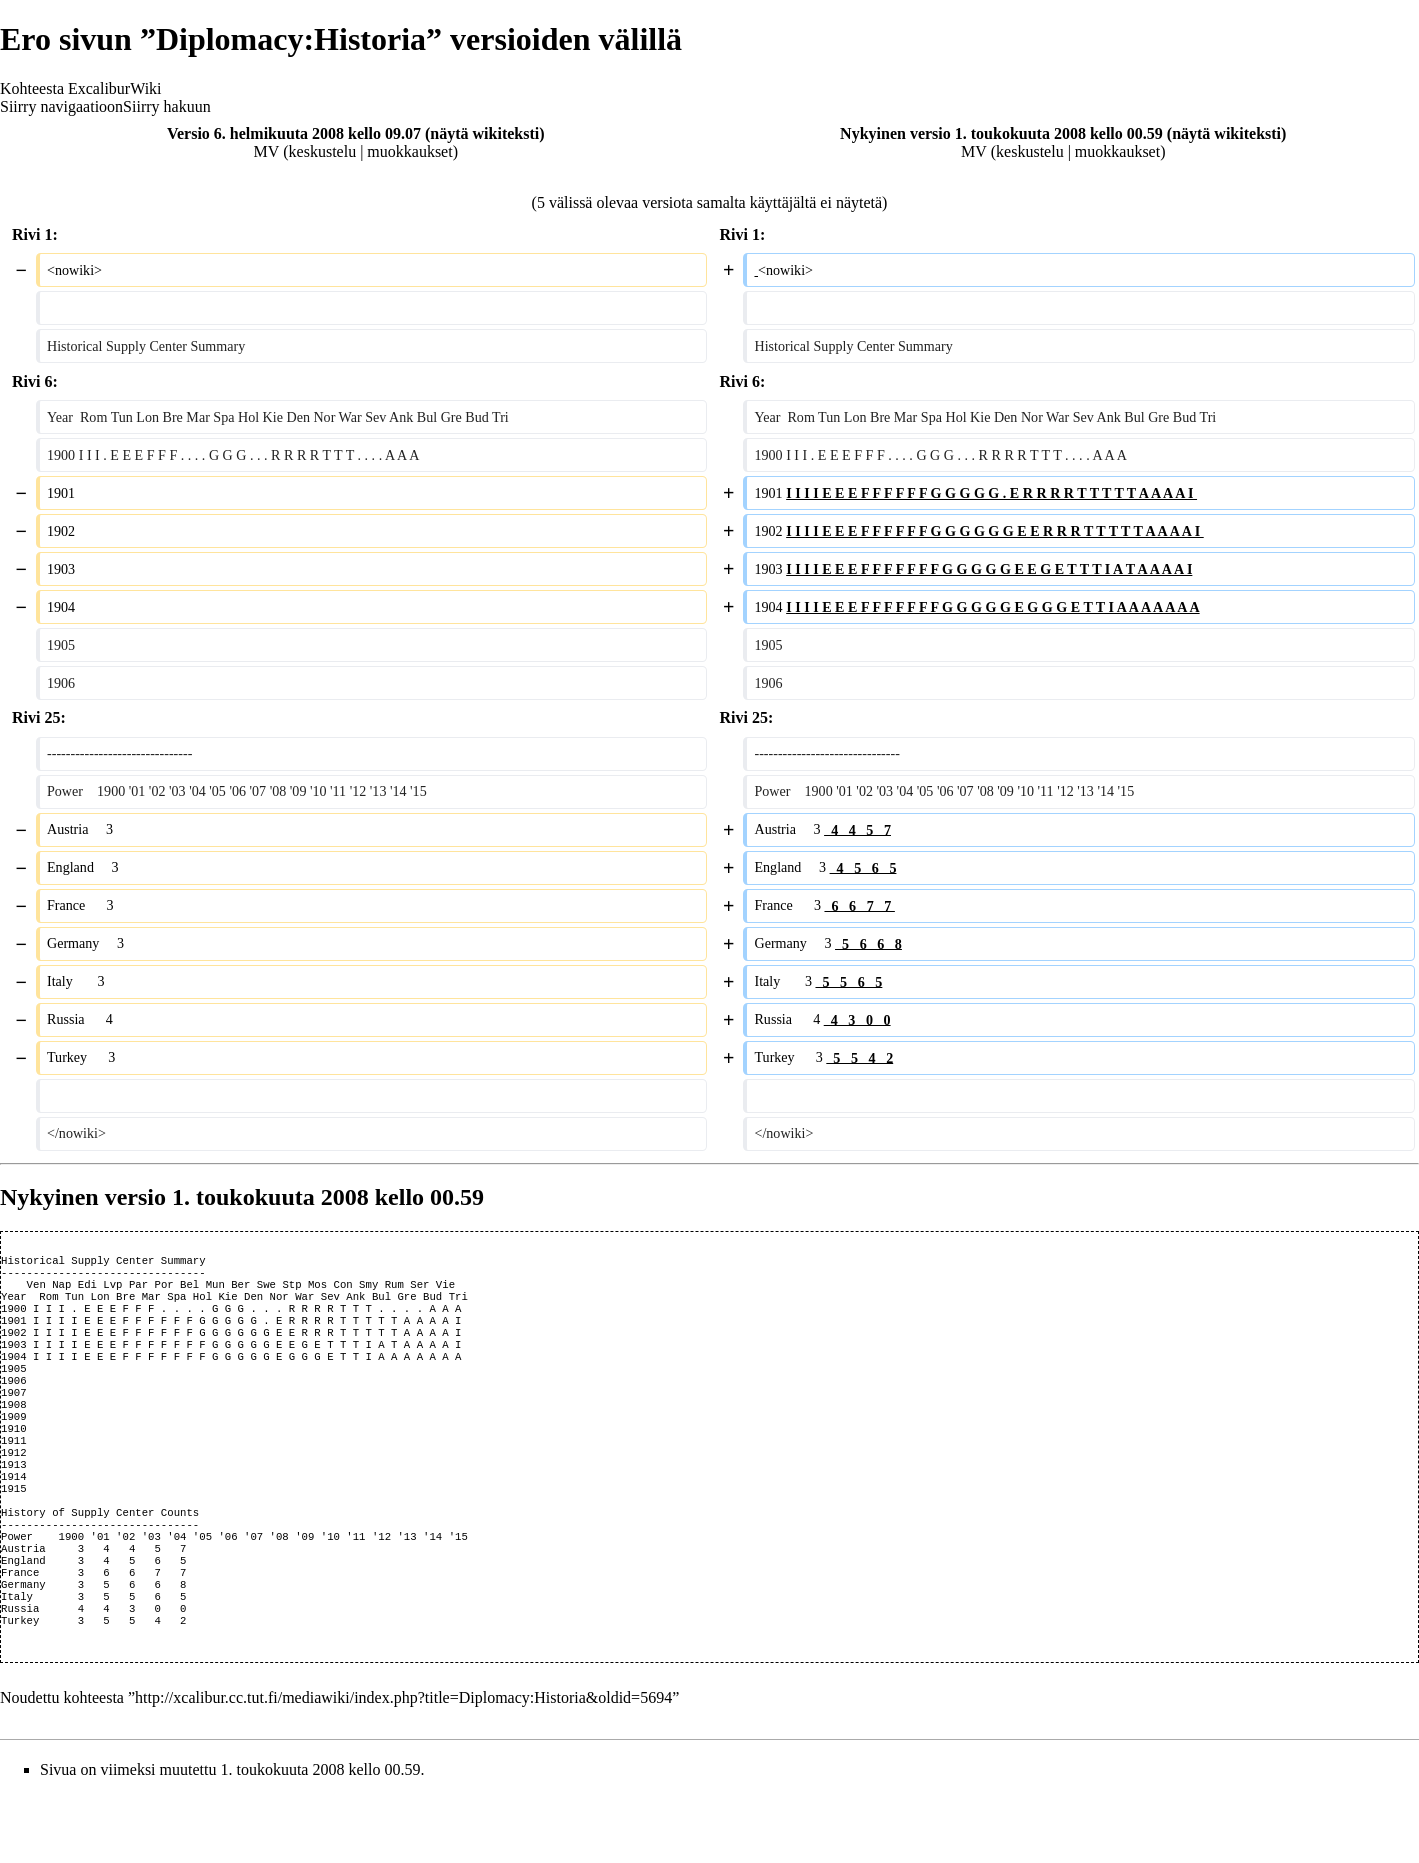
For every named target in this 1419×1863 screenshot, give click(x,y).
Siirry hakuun (167, 106)
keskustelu (323, 151)
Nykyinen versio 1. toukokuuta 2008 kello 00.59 (1001, 133)
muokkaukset (409, 151)
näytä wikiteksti (484, 133)
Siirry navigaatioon (61, 106)
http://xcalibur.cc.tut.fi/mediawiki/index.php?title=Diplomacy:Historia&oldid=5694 (403, 1765)
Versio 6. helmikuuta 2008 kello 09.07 (294, 133)
